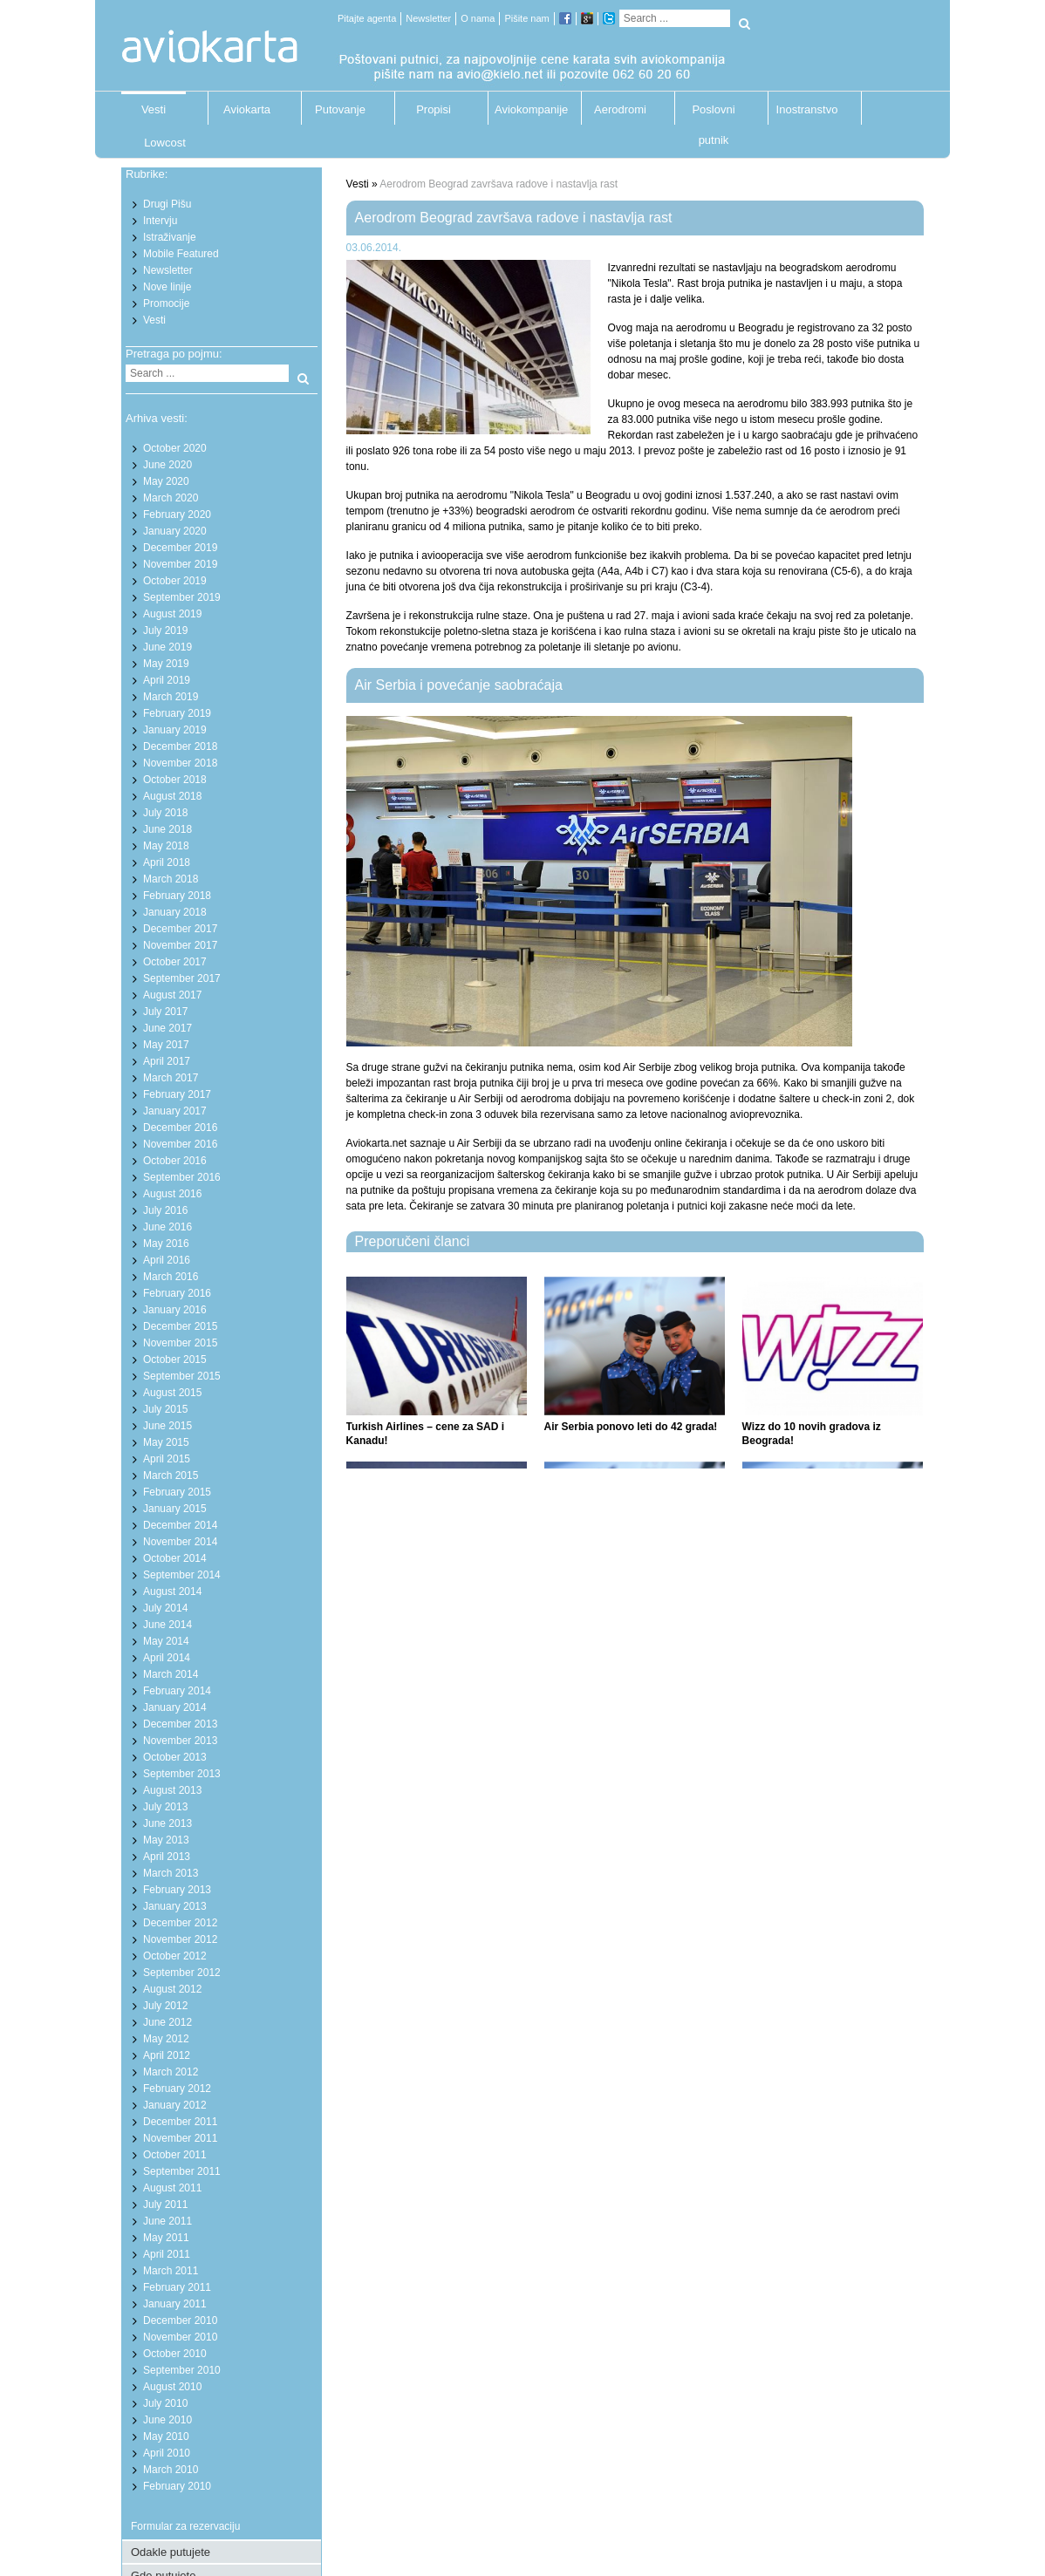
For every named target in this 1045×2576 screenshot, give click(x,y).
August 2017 (172, 995)
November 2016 (180, 1144)
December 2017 (180, 929)
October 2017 (175, 962)
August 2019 (172, 614)
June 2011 (167, 2221)
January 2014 (175, 1707)
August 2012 (172, 1989)
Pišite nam (526, 18)
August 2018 (172, 796)
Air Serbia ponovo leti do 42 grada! (631, 1427)
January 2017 (175, 1111)
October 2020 (175, 448)
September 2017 (182, 978)
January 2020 (175, 531)
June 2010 (167, 2420)
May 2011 (166, 2238)
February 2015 (177, 1492)
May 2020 (166, 481)
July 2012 (165, 2006)
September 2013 (182, 1774)
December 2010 (180, 2320)
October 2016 (175, 1161)
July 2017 (165, 1011)
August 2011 (172, 2188)
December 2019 (180, 548)
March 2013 (170, 1873)
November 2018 (180, 763)
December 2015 (180, 1326)
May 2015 (166, 1442)
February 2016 (177, 1293)
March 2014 (170, 1674)
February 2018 (177, 895)
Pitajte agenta (367, 18)
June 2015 (167, 1426)
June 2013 (167, 1823)
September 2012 (182, 1972)
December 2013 (180, 1724)
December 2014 (180, 1525)
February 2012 (177, 2088)
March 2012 (170, 2072)
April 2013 (166, 1856)
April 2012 (166, 2055)
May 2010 (166, 2436)
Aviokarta (246, 109)
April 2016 (166, 1260)
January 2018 (175, 912)
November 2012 (180, 1939)
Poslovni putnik (713, 114)
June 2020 (167, 465)
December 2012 (180, 1923)
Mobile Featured (181, 254)
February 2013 (177, 1890)
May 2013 (166, 1840)
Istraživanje (169, 237)
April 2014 (166, 1658)
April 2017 (166, 1061)
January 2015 (175, 1509)
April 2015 (166, 1459)
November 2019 (180, 564)
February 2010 (177, 2486)
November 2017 (180, 945)
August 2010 (172, 2387)
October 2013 (175, 1757)
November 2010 (180, 2337)
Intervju (160, 221)
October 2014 (175, 1558)
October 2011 (175, 2155)
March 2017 (170, 1078)
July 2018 (165, 813)
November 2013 (180, 1740)
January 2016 (175, 1310)
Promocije (166, 303)
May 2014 (166, 1641)
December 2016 (180, 1127)
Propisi (433, 109)
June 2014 (167, 1625)
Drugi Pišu (167, 204)
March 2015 (170, 1475)
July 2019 (165, 630)
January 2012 (175, 2105)
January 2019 (175, 730)
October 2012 (175, 1956)
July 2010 (165, 2403)
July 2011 (165, 2204)
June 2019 (167, 647)
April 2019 (166, 680)
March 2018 (170, 879)
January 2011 (175, 2304)
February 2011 (177, 2287)
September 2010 (182, 2370)
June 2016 (167, 1227)
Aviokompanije (527, 109)
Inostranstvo (807, 109)
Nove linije (167, 287)
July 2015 (165, 1409)
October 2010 (175, 2354)
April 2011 (166, 2254)
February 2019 (177, 713)
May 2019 (166, 664)
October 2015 (175, 1359)
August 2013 (172, 1790)
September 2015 (182, 1376)
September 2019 (182, 597)
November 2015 (180, 1343)
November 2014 (180, 1542)
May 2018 (166, 846)
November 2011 (180, 2138)
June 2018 (167, 829)
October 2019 (175, 581)
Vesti (153, 109)
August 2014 (172, 1591)
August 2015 (172, 1393)
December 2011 (180, 2122)
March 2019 (170, 697)
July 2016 (165, 1210)
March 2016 (170, 1277)
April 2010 (166, 2453)
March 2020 (170, 498)
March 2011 (170, 2271)
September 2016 (182, 1177)
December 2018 (180, 746)
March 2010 (170, 2470)
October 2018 (175, 779)
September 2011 (182, 2171)
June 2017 (167, 1028)
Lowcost (165, 142)
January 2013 (175, 1906)
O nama (478, 18)
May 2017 (166, 1045)
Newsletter (428, 18)
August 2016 (172, 1194)
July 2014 (165, 1608)
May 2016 (166, 1243)
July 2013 (165, 1807)
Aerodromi (620, 109)
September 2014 (182, 1575)
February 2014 (177, 1691)
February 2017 (177, 1094)
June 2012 (167, 2022)
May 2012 (166, 2039)
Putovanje (340, 109)
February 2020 (177, 514)
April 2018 (166, 862)
